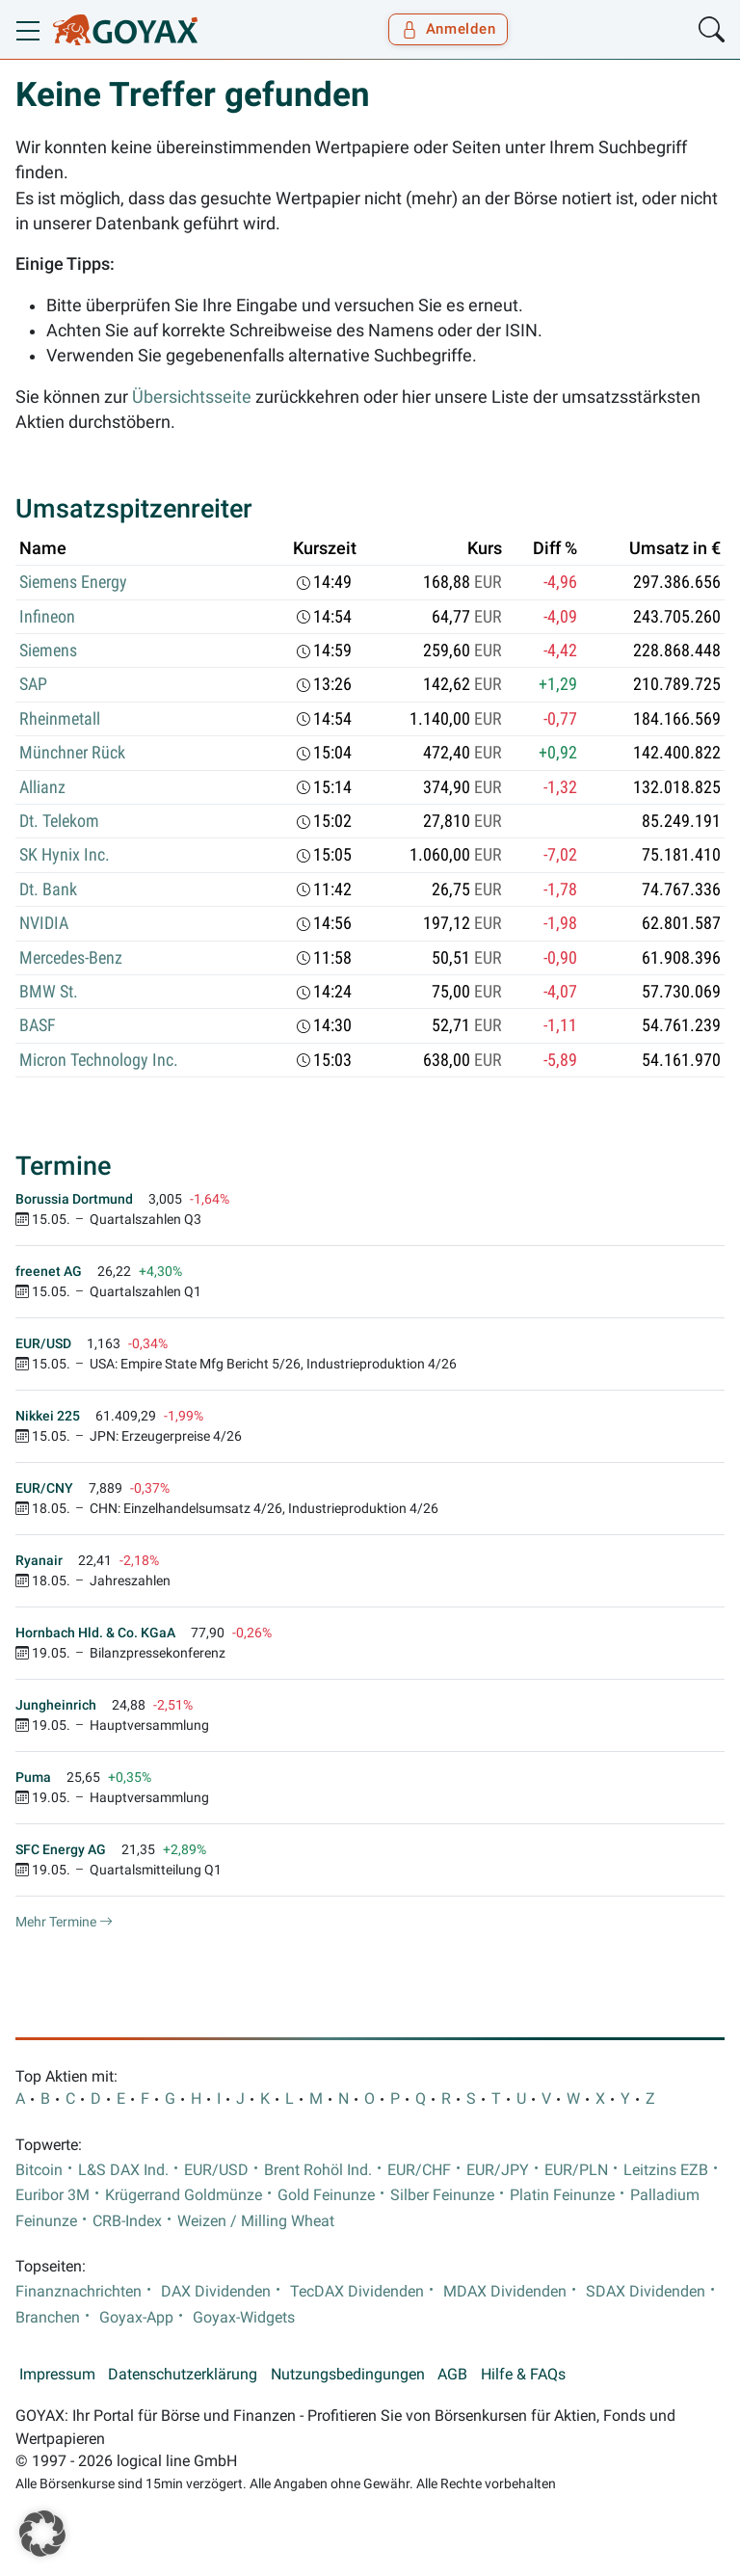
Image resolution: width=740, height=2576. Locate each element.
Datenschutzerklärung (182, 2374)
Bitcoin (39, 2170)
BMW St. (48, 991)
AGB (452, 2374)
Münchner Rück (72, 752)
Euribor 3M (52, 2195)
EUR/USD (216, 2170)
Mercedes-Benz (70, 958)
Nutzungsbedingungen (348, 2374)
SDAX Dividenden (645, 2291)
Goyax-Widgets (244, 2317)
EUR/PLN (576, 2170)
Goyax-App (136, 2317)
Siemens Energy (73, 582)
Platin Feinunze (562, 2195)
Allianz (42, 787)
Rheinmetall (59, 719)
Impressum (57, 2374)
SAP (33, 684)
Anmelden (448, 29)
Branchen (47, 2317)
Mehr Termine (64, 1921)
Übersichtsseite (191, 397)
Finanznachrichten (78, 2291)
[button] (42, 2533)
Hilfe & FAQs (523, 2374)
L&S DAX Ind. (123, 2170)
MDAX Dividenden (505, 2291)
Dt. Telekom (59, 821)
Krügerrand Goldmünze (183, 2195)
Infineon (47, 616)
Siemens (48, 650)
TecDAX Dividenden (357, 2291)
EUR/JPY (497, 2170)
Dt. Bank (48, 889)
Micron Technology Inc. (98, 1060)
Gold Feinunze (326, 2195)
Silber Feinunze (442, 2195)
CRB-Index (127, 2221)
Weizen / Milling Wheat (255, 2221)
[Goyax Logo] (125, 29)
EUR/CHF (419, 2170)
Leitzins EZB (665, 2170)
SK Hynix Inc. (64, 854)
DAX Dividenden (216, 2291)
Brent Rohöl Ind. (318, 2170)
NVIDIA (43, 923)
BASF (37, 1025)
